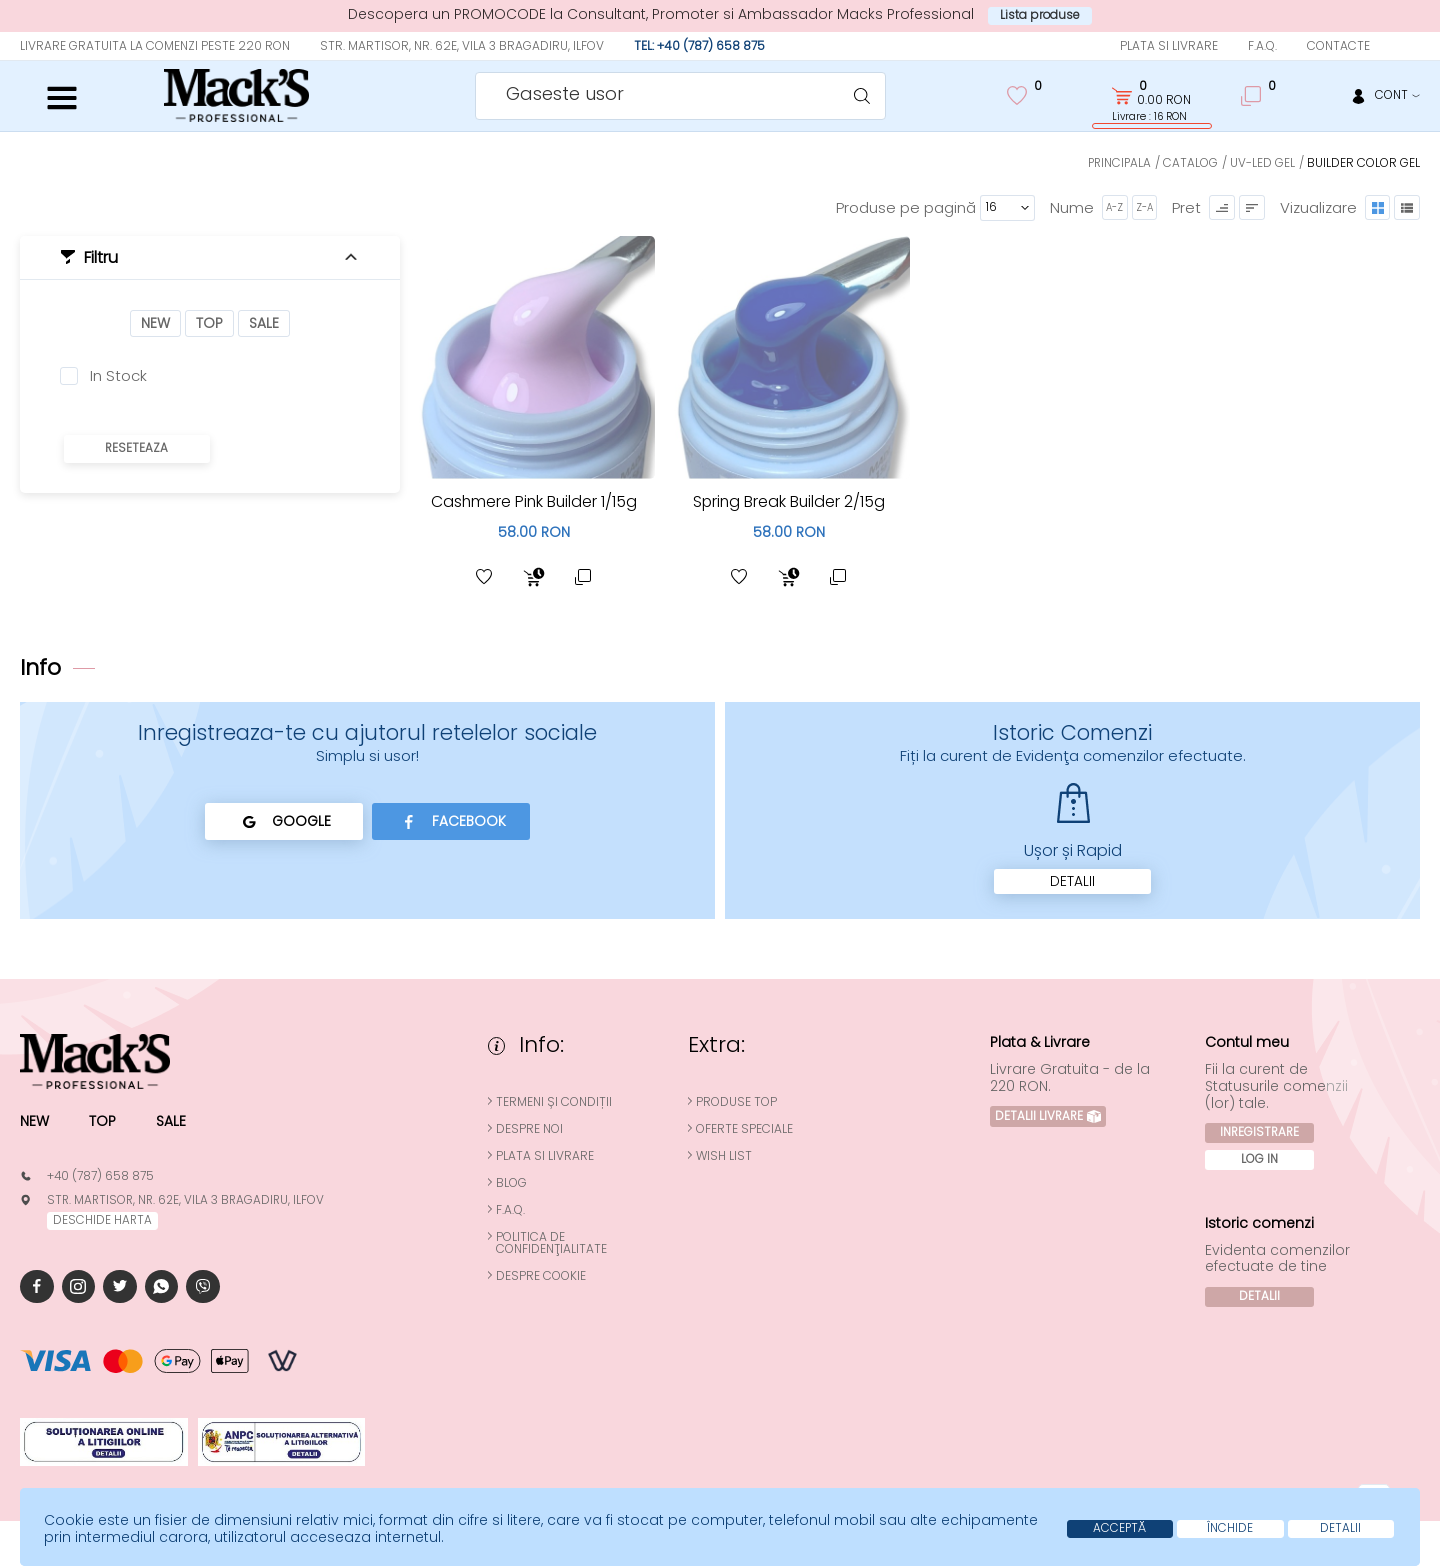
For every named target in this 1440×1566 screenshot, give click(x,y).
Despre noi (531, 1129)
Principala (1118, 162)
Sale (264, 323)
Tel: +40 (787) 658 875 (699, 45)
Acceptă (1111, 1528)
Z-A (1143, 206)
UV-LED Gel (1262, 162)
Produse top (738, 1102)
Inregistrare (1260, 1132)
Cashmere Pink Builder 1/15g (533, 500)
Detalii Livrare (1049, 1115)
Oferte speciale (746, 1129)
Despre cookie (543, 1276)
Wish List (726, 1156)
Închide (1225, 1528)
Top (209, 323)
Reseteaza (137, 448)
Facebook (452, 821)
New (155, 323)
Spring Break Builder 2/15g (788, 500)
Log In (1260, 1158)
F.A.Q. (1262, 45)
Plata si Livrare (1169, 45)
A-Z (1113, 206)
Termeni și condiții (556, 1102)
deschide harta (103, 1220)
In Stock (118, 376)
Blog (513, 1183)
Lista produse (1040, 15)
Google (282, 821)
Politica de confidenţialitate (553, 1243)
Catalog (1190, 162)
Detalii (1072, 881)
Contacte (1338, 45)
